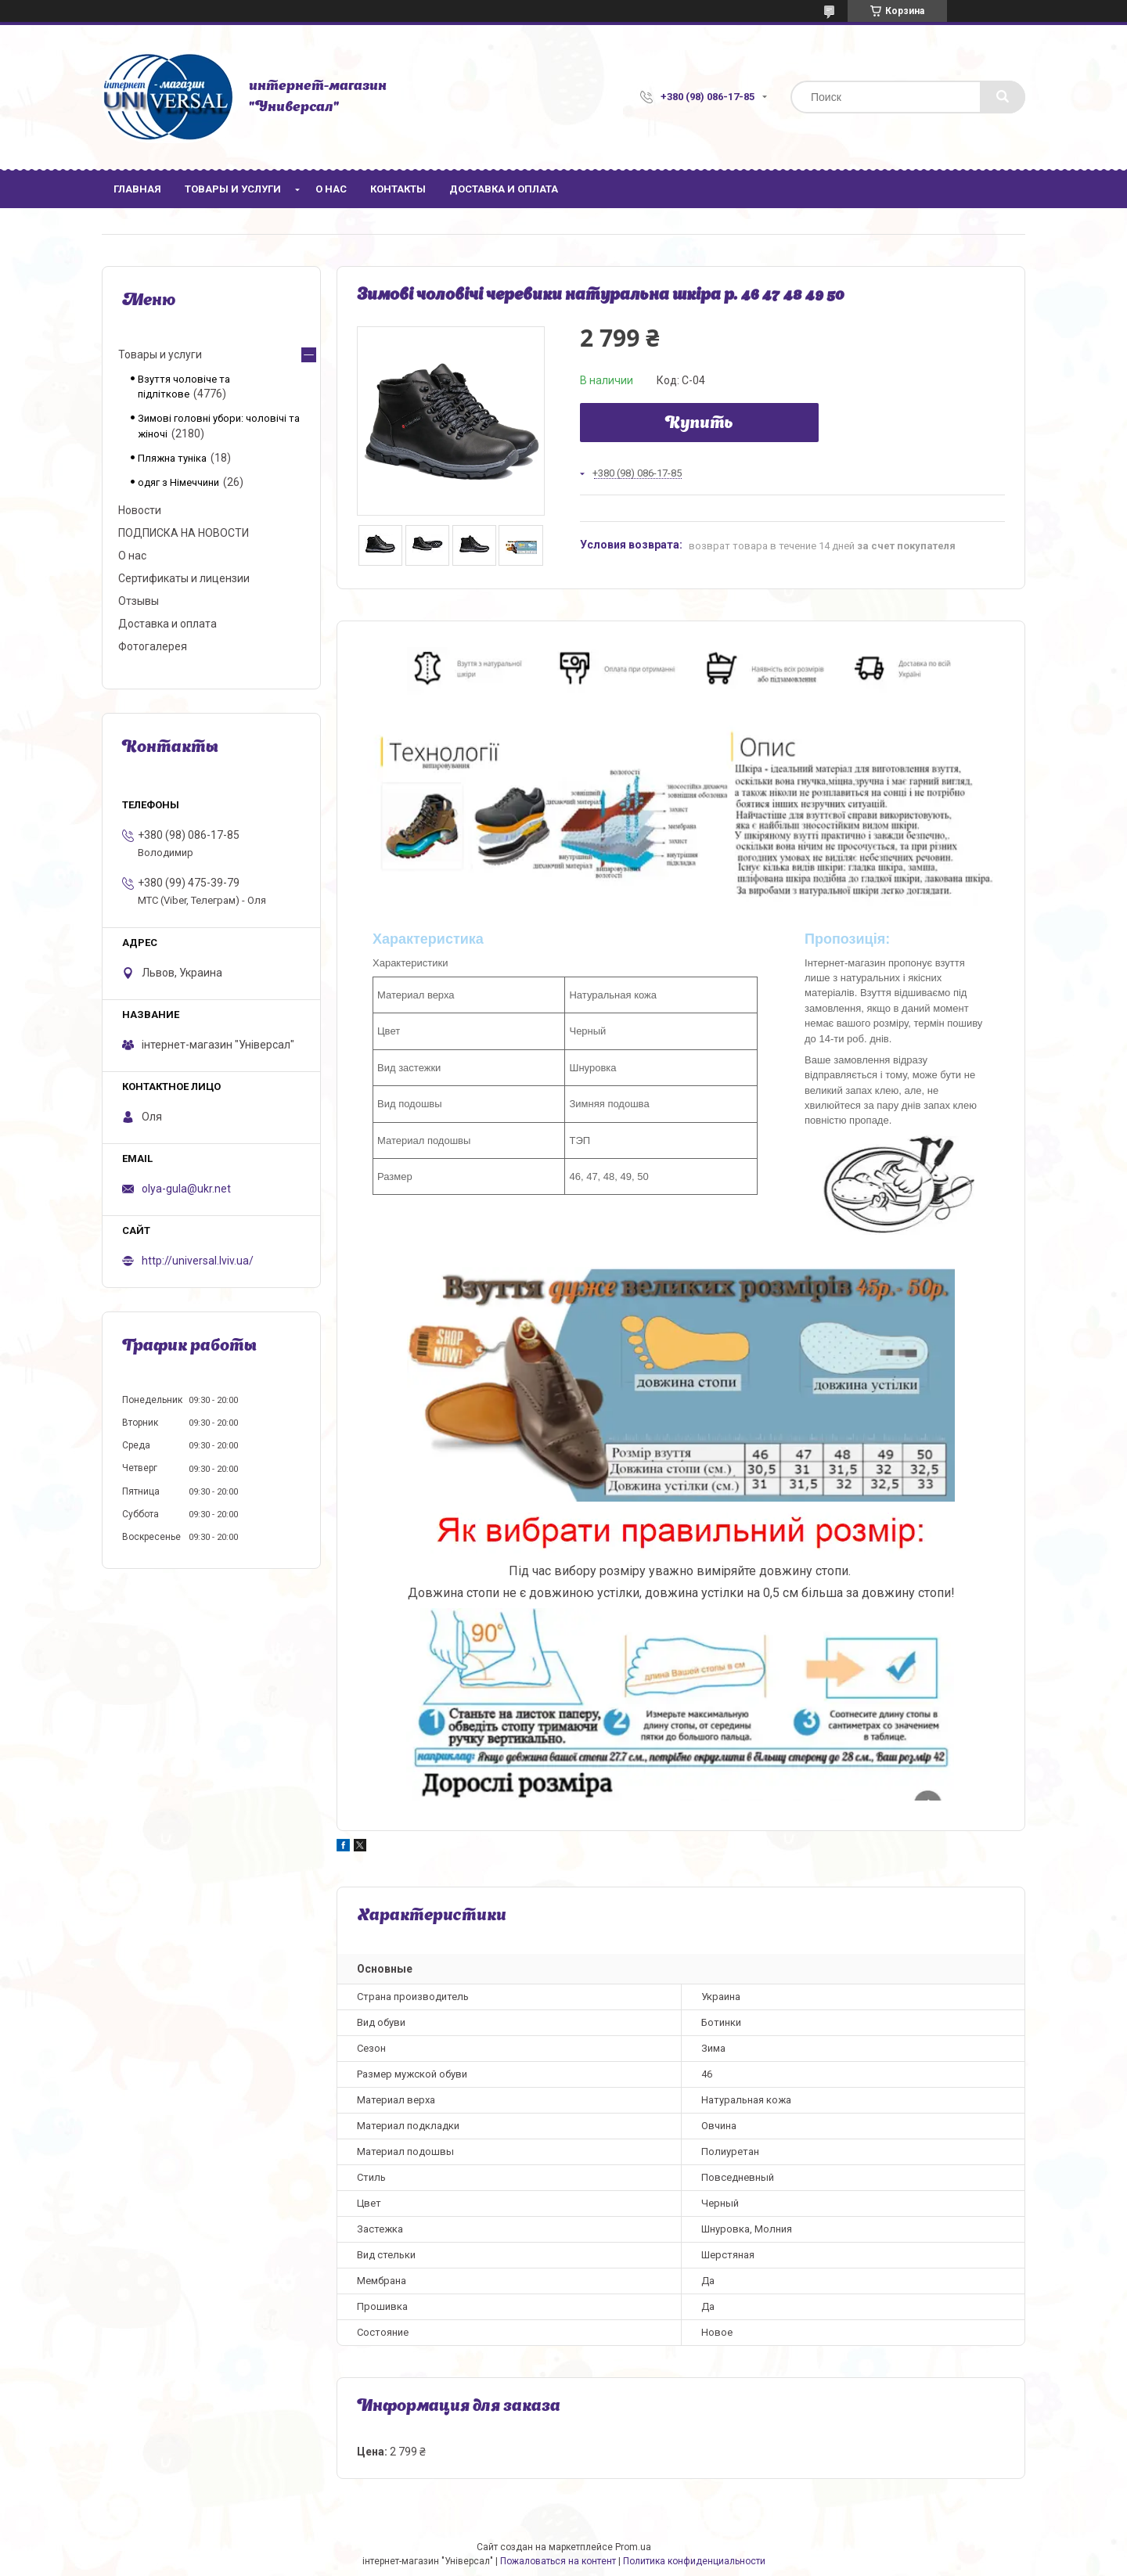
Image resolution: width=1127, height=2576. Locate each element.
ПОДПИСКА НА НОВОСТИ (183, 533)
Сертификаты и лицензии (184, 578)
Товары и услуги (233, 189)
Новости (139, 510)
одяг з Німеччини (178, 482)
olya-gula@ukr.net (186, 1188)
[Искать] (1002, 97)
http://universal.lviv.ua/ (198, 1260)
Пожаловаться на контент (558, 2561)
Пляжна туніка (172, 458)
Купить (699, 424)
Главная (137, 189)
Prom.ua (633, 2547)
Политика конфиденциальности (694, 2561)
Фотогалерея (152, 646)
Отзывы (138, 601)
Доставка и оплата (503, 189)
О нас (331, 189)
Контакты (398, 189)
